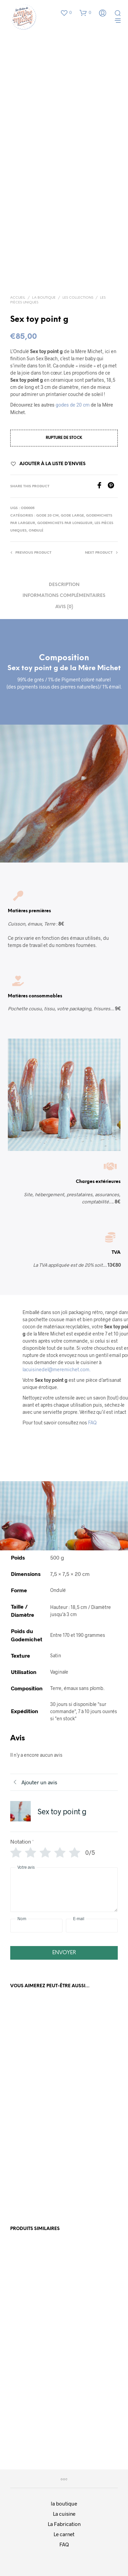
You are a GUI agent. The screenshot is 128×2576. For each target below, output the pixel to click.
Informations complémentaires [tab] (64, 596)
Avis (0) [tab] (64, 607)
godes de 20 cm (72, 405)
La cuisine (64, 2514)
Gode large (72, 516)
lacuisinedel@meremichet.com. (56, 1369)
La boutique (44, 298)
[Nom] (36, 1925)
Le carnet (64, 2534)
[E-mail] (92, 1925)
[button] (66, 12)
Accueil (17, 298)
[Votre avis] (64, 1889)
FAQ (92, 1422)
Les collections (77, 298)
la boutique (64, 2503)
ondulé (36, 531)
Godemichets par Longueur (65, 523)
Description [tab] (64, 585)
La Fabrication (64, 2524)
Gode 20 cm (47, 516)
